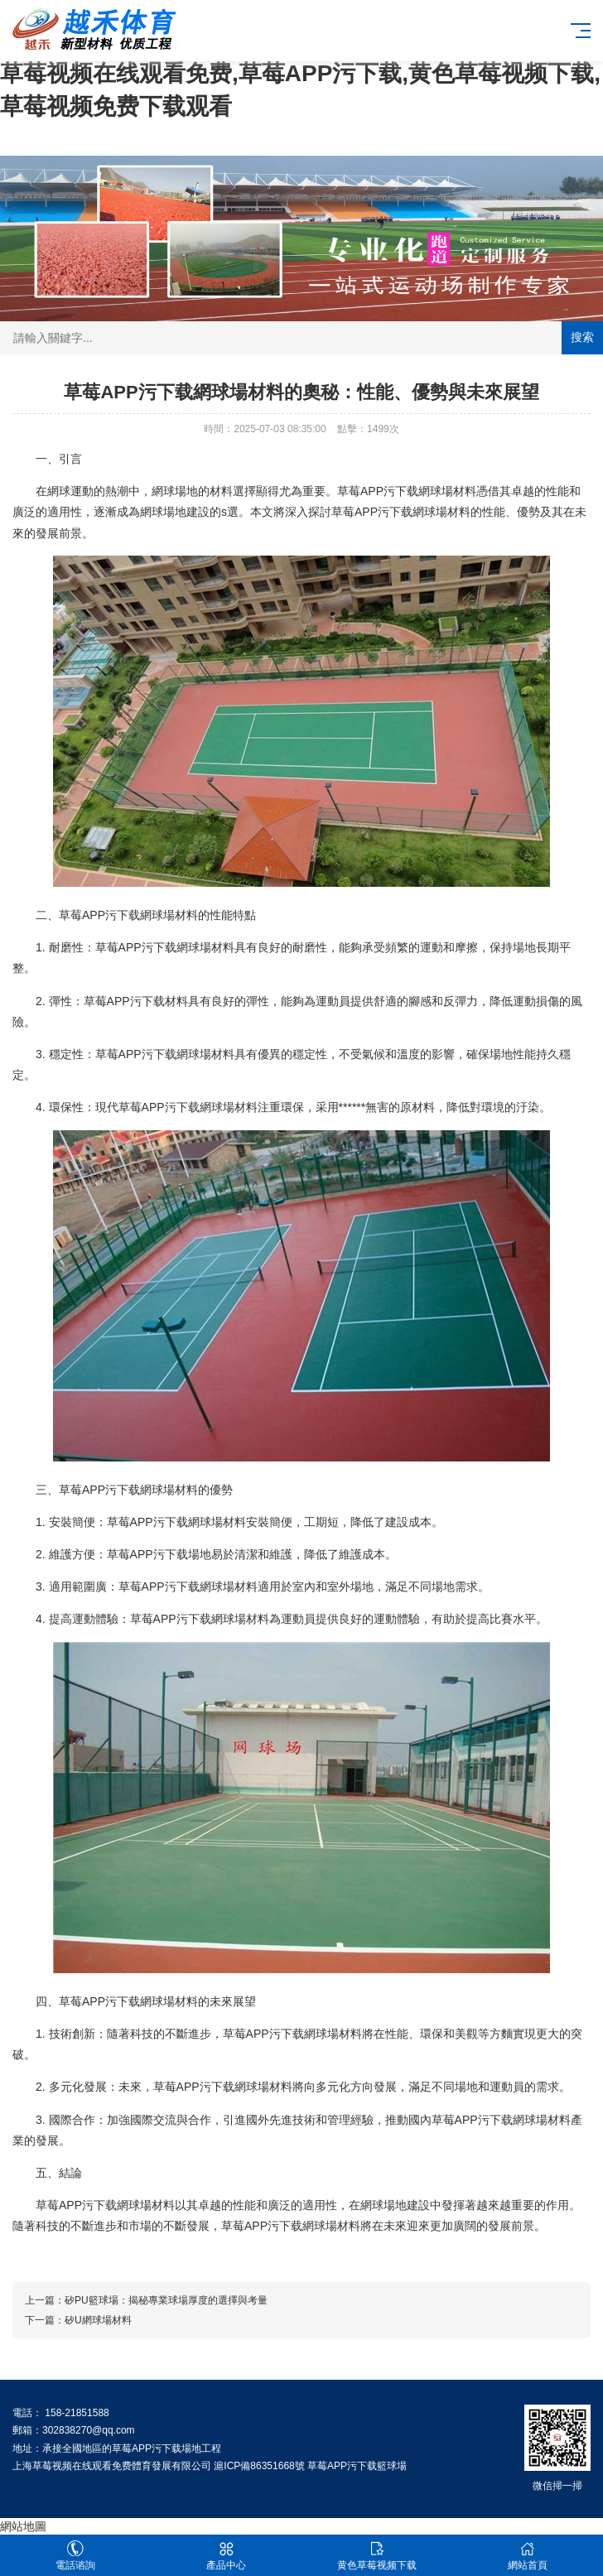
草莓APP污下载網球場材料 (406, 491)
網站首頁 (527, 2555)
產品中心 (226, 2555)
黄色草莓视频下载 (377, 2555)
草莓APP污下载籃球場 (357, 2466)
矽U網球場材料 (98, 2320)
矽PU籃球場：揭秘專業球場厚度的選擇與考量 (166, 2300)
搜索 (582, 337)
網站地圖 (23, 2526)
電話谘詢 (75, 2555)
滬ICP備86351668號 (259, 2466)
